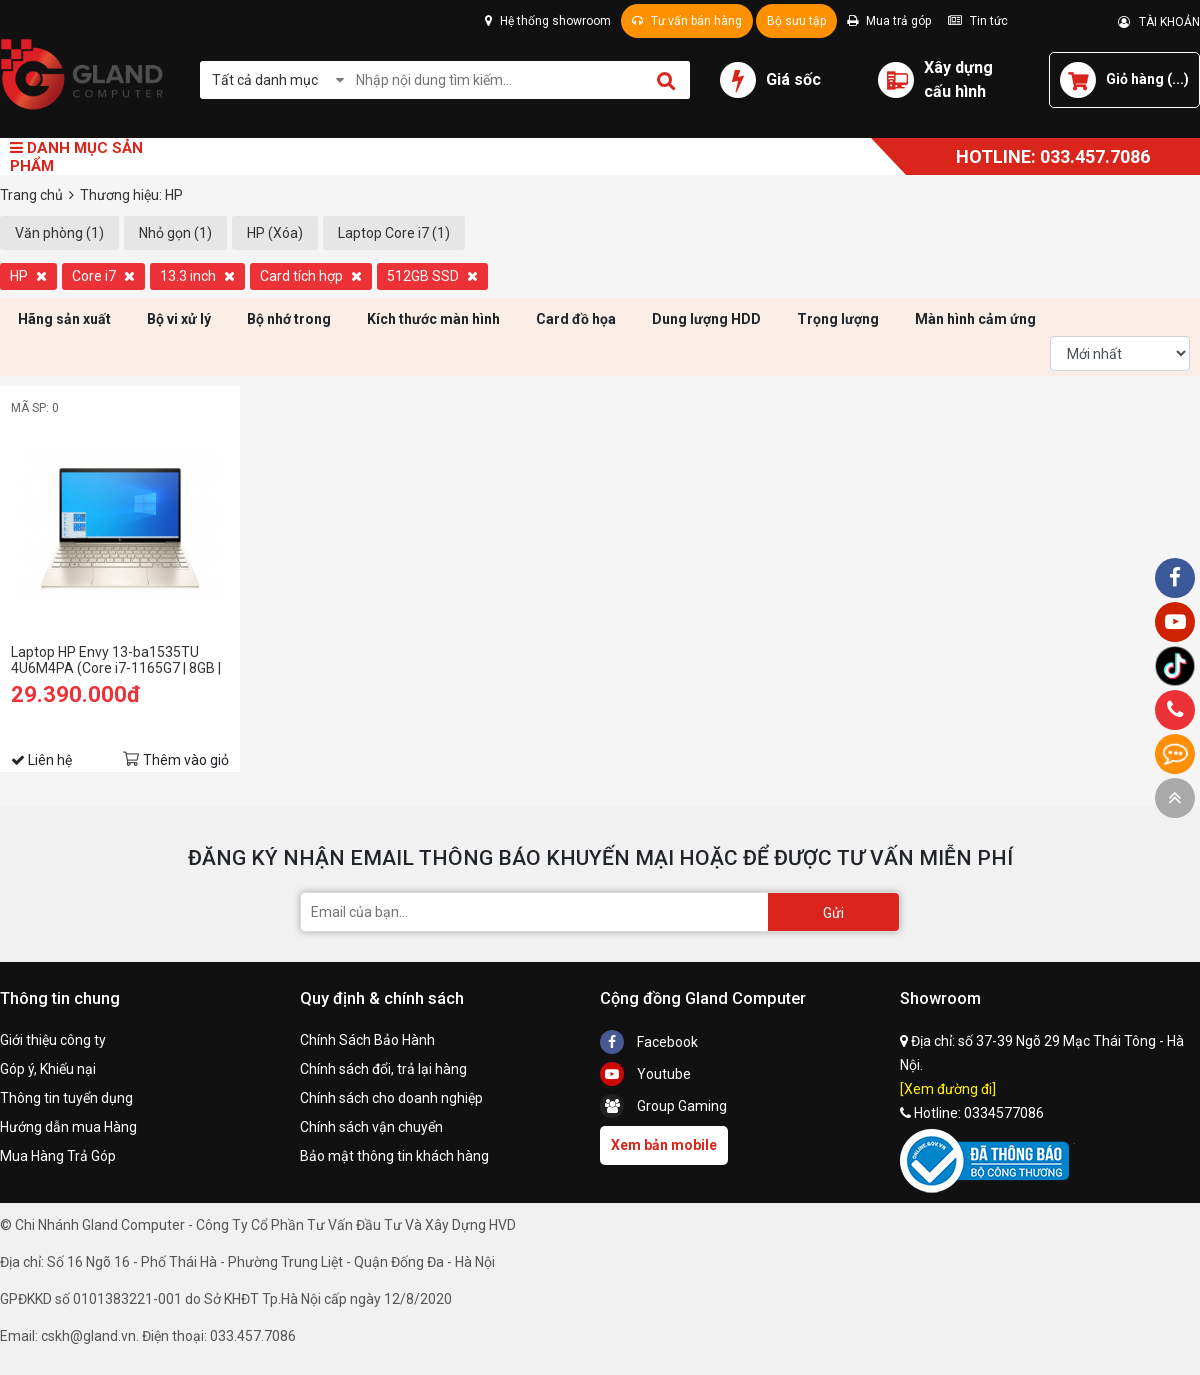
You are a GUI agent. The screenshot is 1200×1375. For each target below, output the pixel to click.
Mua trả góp (889, 21)
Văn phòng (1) (59, 233)
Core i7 (103, 276)
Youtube (645, 1074)
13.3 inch (197, 276)
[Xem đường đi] (948, 1089)
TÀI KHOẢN (1159, 22)
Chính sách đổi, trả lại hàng (383, 1069)
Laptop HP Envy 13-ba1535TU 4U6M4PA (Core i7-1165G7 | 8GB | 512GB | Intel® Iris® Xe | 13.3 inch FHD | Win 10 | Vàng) (116, 660)
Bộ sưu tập (796, 21)
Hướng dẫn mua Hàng (68, 1127)
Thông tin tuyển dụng (66, 1098)
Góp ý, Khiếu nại (48, 1069)
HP (28, 276)
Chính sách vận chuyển (371, 1127)
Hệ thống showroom (548, 21)
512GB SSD (432, 276)
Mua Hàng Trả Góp (58, 1156)
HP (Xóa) (275, 233)
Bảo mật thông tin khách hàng (394, 1156)
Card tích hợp (311, 276)
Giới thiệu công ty (53, 1040)
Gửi (833, 913)
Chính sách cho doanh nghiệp (391, 1098)
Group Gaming (663, 1106)
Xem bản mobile (664, 1145)
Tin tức (978, 21)
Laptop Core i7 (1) (394, 233)
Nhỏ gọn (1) (175, 233)
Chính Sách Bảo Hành (367, 1040)
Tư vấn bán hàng (687, 21)
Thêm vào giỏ (186, 760)
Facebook (649, 1042)
